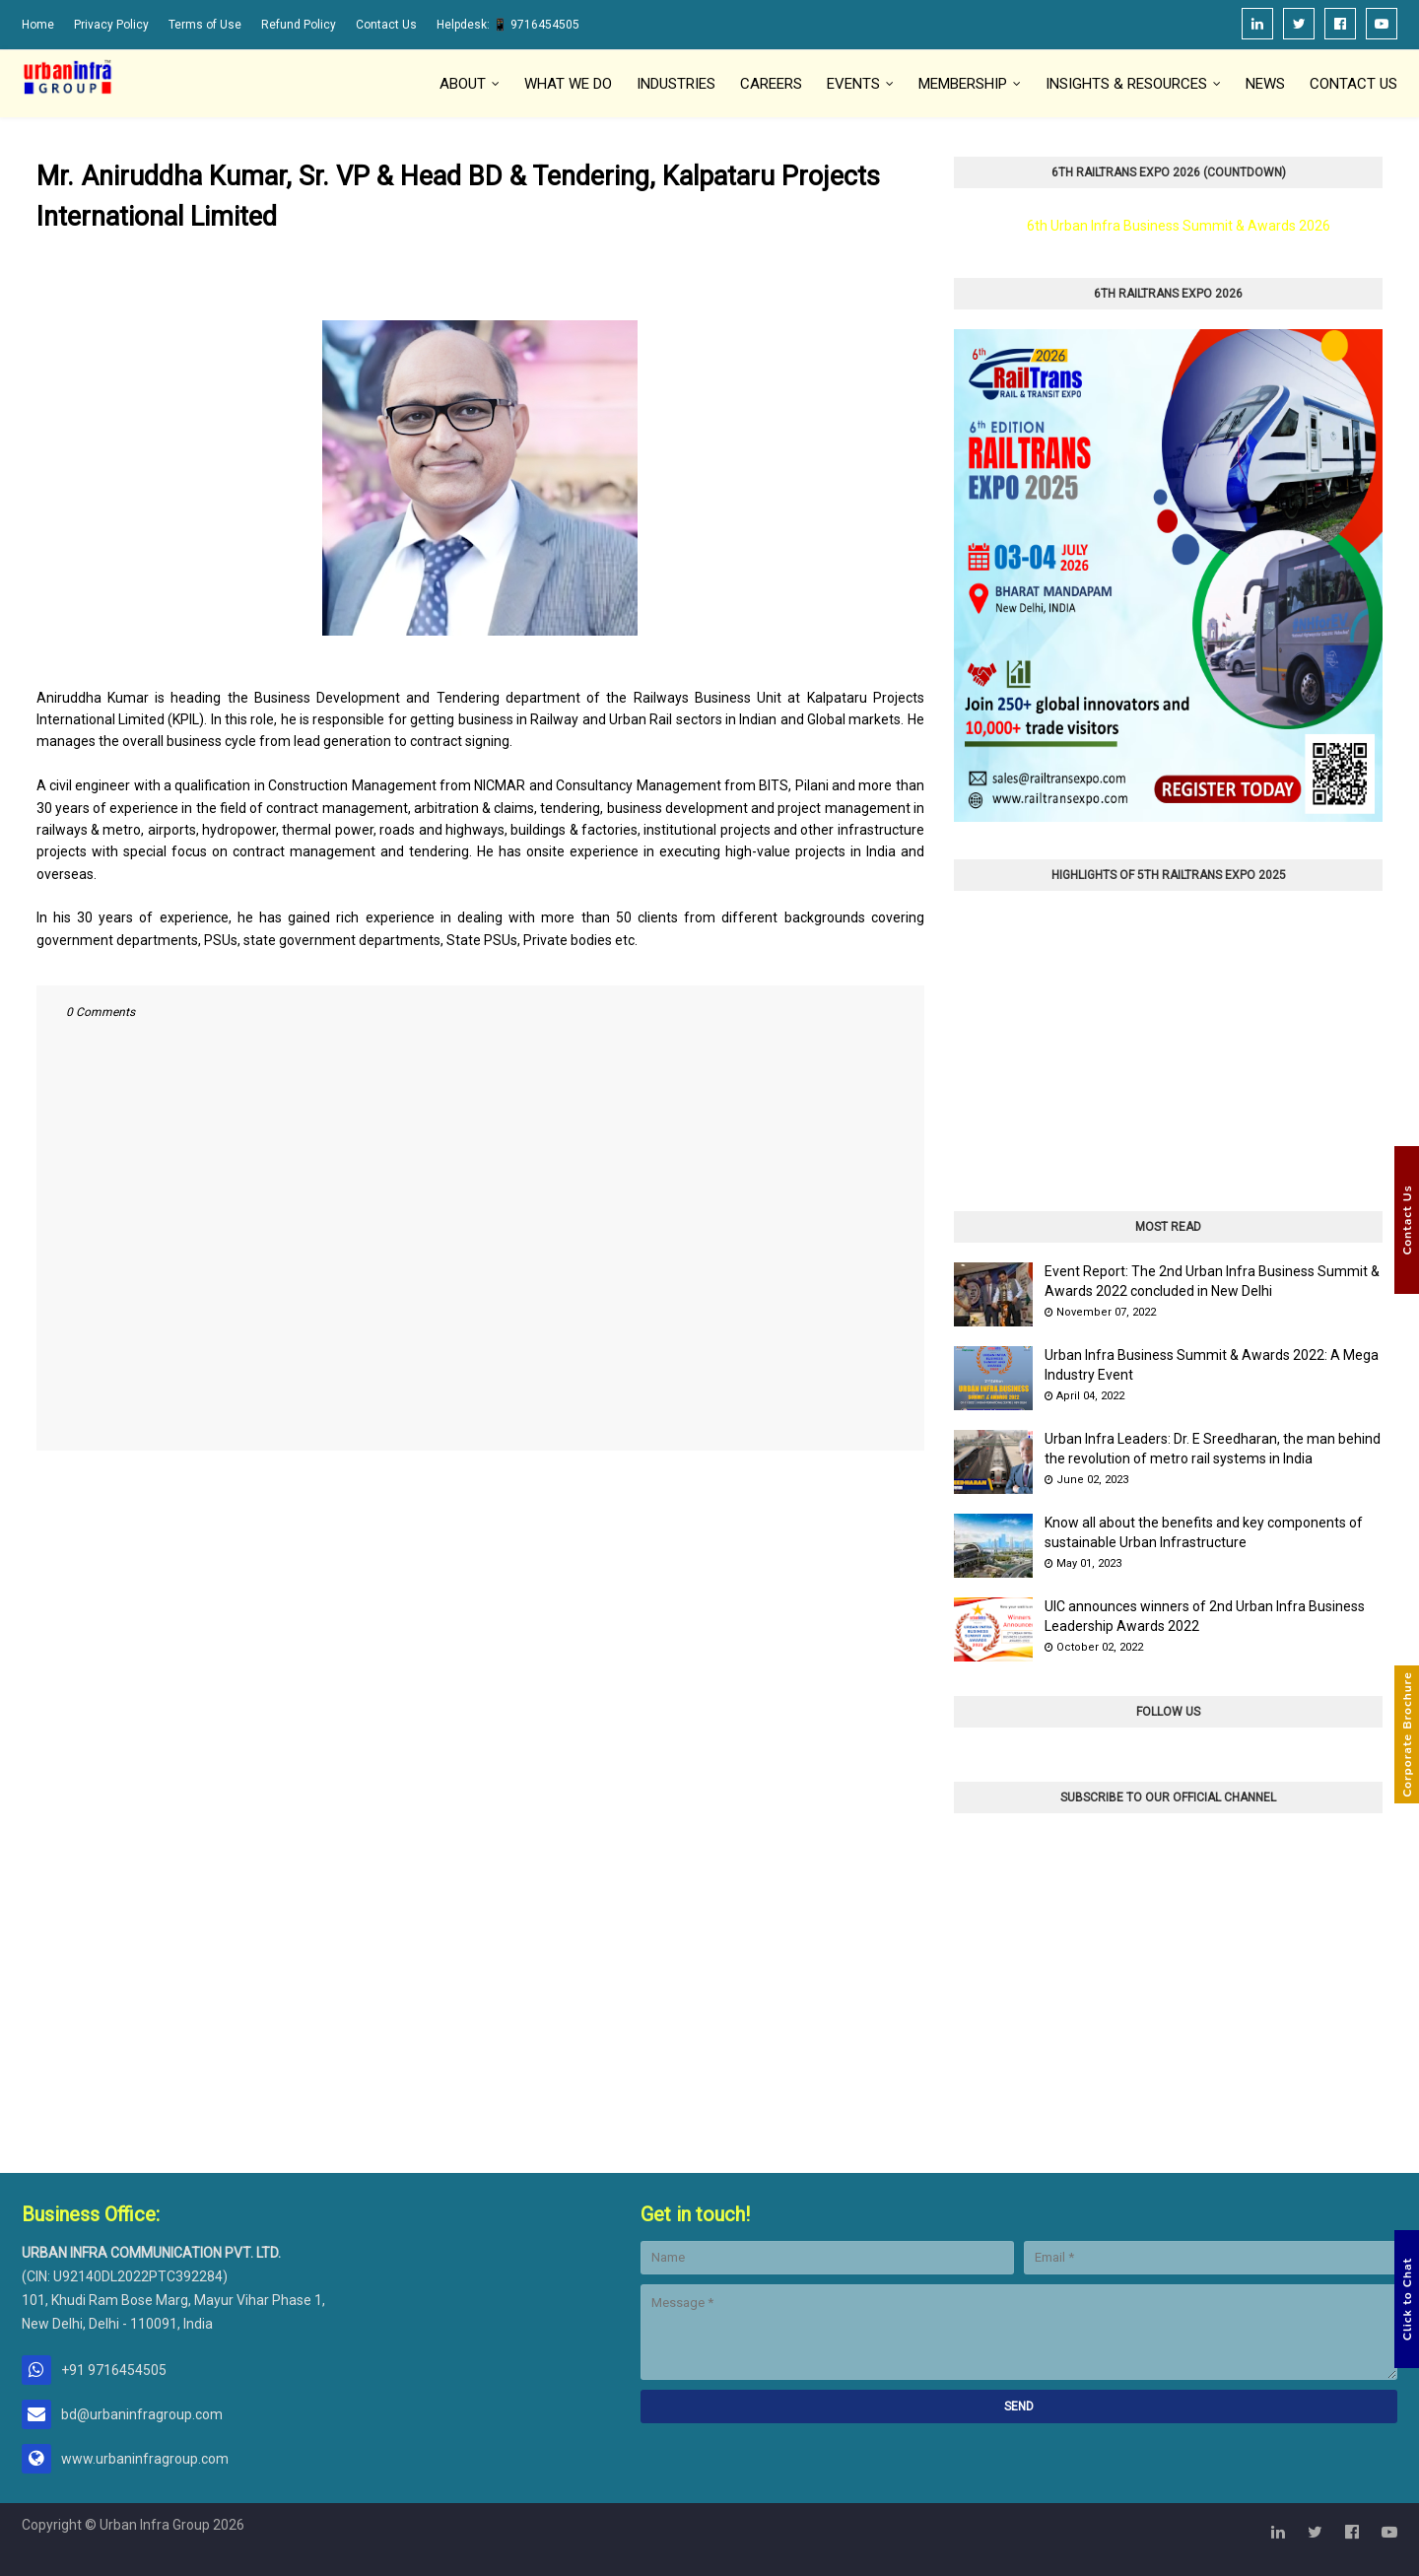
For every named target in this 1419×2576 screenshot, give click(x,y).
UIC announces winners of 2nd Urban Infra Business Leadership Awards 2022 (1205, 1616)
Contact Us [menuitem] (1353, 84)
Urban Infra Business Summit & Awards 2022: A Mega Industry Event (1212, 1365)
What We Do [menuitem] (568, 84)
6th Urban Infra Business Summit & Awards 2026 (1178, 226)
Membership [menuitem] (962, 84)
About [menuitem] (462, 84)
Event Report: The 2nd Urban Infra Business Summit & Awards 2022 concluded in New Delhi (1212, 1281)
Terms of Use (205, 25)
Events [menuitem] (853, 84)
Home (38, 25)
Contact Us (386, 25)
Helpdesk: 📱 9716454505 (508, 25)
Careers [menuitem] (771, 84)
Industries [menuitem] (676, 84)
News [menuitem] (1265, 84)
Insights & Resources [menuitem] (1126, 84)
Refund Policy (298, 25)
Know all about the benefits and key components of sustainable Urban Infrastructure (1204, 1532)
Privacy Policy (111, 25)
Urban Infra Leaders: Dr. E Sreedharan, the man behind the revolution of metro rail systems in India (1213, 1448)
